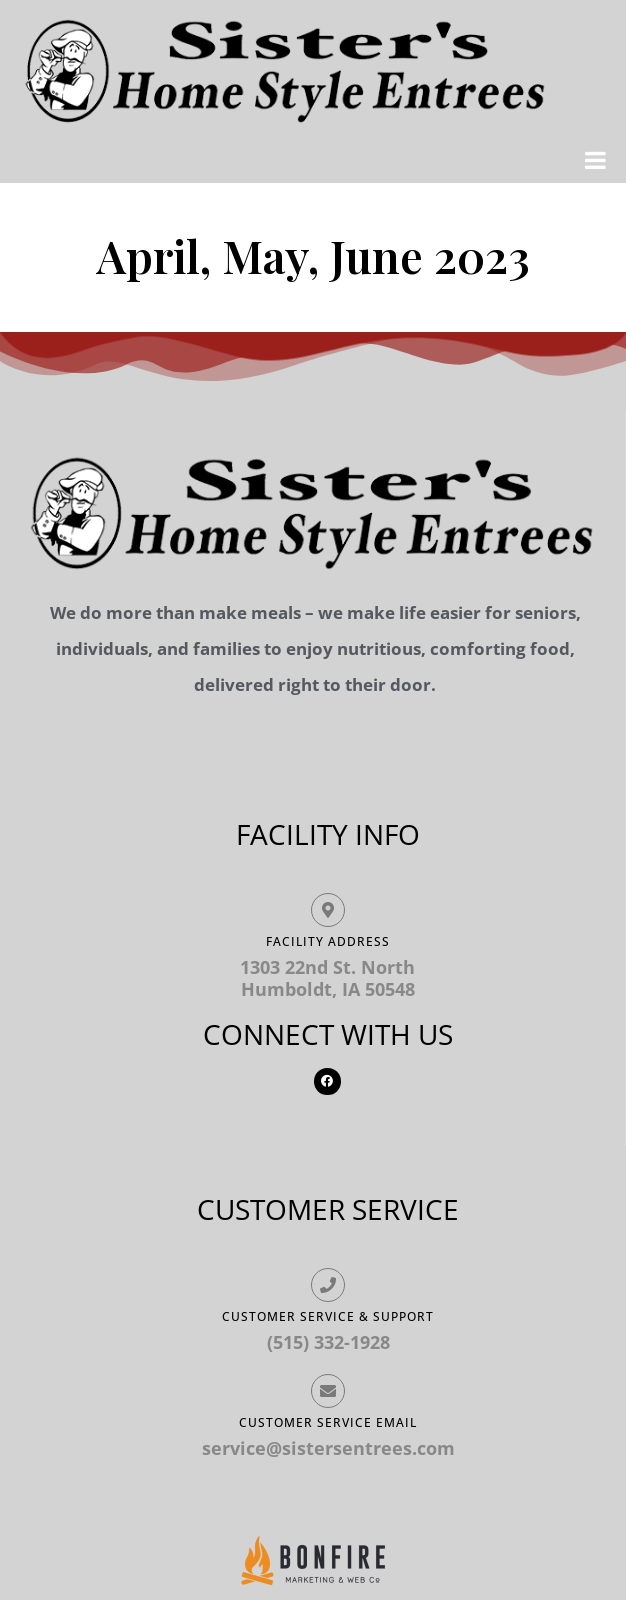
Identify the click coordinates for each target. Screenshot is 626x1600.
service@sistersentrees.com (328, 1448)
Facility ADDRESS (328, 941)
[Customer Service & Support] (328, 1285)
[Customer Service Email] (328, 1391)
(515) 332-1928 (328, 1342)
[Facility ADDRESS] (328, 910)
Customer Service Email (328, 1422)
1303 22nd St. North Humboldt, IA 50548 (327, 978)
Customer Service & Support (328, 1316)
